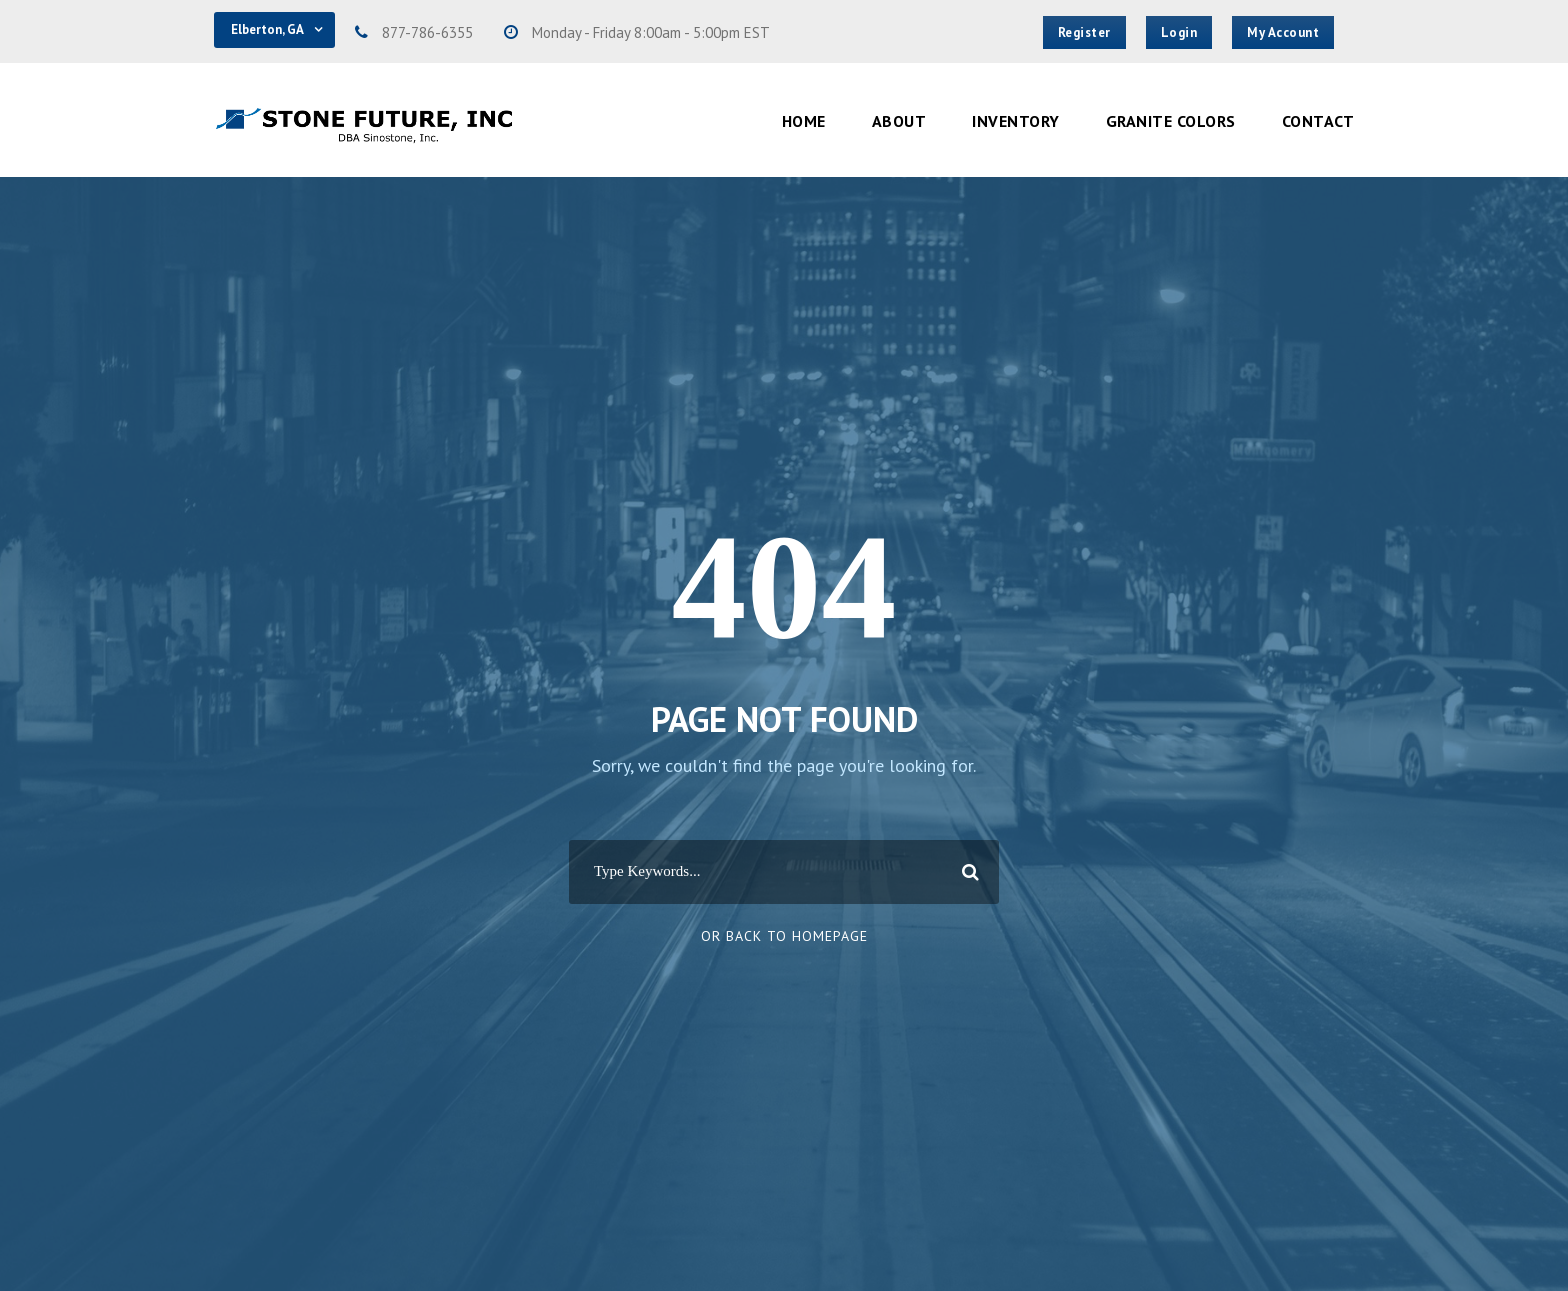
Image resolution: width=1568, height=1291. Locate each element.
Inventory (1016, 121)
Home (804, 121)
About (899, 121)
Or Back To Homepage (784, 936)
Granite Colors (1171, 121)
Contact (1318, 121)
